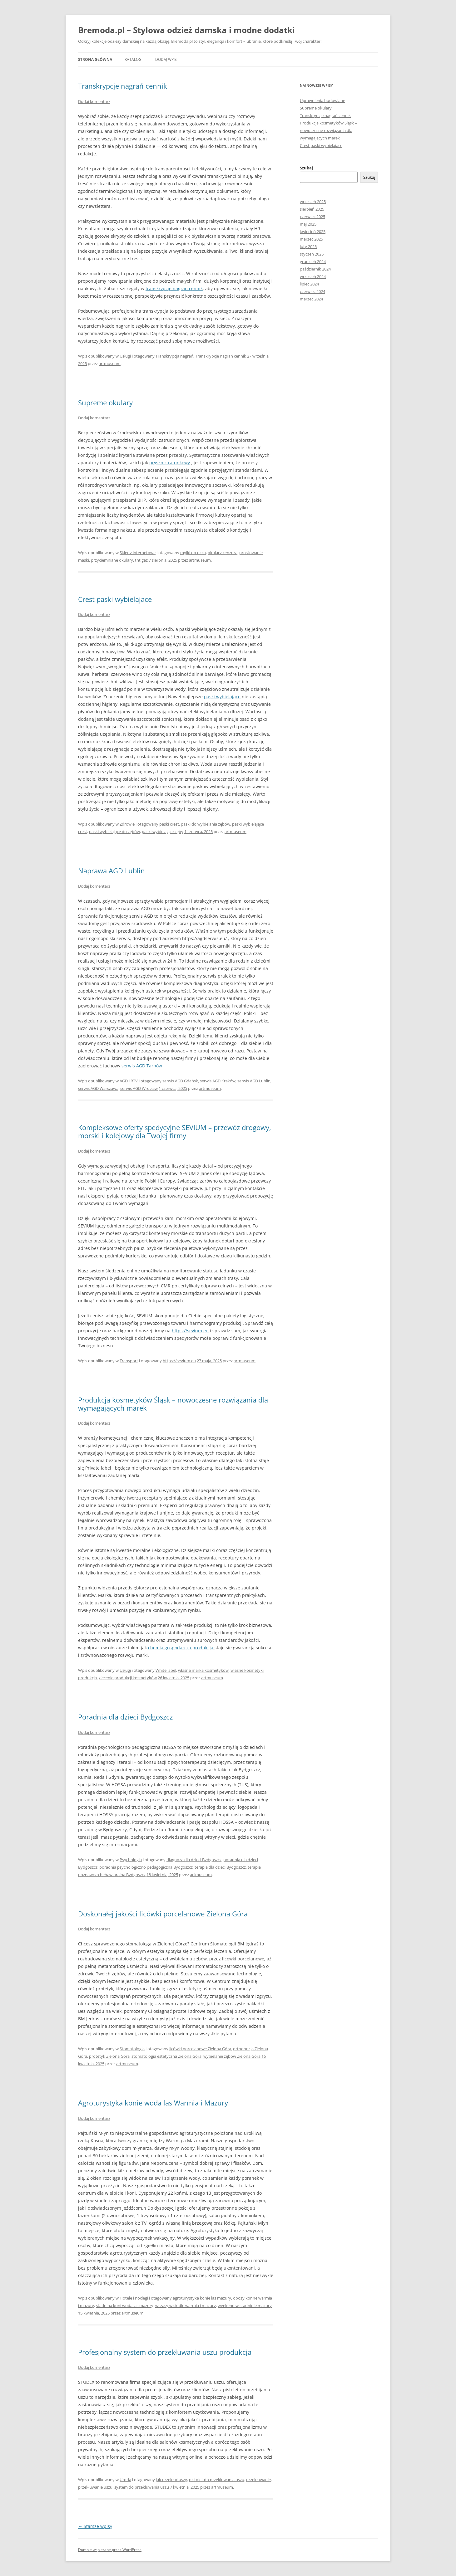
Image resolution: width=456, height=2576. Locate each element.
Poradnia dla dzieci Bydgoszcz (125, 1716)
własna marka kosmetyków (203, 1670)
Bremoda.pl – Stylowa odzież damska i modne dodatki (186, 30)
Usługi (125, 356)
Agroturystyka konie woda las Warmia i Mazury (153, 2102)
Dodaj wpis (166, 59)
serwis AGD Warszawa (98, 1088)
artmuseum (110, 363)
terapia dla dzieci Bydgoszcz (220, 1867)
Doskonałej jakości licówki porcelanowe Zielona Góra (163, 1913)
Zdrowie (127, 824)
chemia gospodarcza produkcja (181, 1648)
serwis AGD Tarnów (141, 1066)
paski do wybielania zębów (205, 824)
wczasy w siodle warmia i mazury (185, 2305)
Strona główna (95, 59)
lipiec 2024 (309, 284)
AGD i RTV (129, 1081)
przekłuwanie (258, 2479)
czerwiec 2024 (312, 291)
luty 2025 (308, 246)
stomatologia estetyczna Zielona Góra (166, 2056)
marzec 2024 (311, 299)
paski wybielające (222, 697)
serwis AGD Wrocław (139, 1088)
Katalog (133, 59)
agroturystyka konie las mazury (202, 2298)
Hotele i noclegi (134, 2298)
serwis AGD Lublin (253, 1081)
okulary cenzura (222, 552)
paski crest (169, 824)
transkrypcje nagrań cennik (174, 288)
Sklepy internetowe (138, 552)
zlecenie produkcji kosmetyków (128, 1678)
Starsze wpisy (95, 2526)
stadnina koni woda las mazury (124, 2305)
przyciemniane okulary (112, 560)
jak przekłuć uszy (171, 2479)
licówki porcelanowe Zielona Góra (200, 2049)
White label (166, 1670)
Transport (129, 1361)
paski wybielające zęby (162, 831)
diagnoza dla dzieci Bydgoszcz (193, 1859)
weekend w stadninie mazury (245, 2305)
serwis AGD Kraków (217, 1081)
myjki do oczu (193, 552)
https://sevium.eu (190, 1331)
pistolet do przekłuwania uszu (216, 2479)
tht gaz (141, 560)
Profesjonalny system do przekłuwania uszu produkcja (164, 2352)
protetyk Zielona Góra (109, 2056)
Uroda (125, 2479)
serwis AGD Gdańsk (180, 1081)
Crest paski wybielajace (115, 599)
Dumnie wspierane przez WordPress (109, 2549)
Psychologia (131, 1859)
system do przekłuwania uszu (141, 2487)
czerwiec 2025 (312, 216)
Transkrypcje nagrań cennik (122, 85)
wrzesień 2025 (313, 201)
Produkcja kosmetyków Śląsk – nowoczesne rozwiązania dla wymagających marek (173, 1403)
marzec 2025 (311, 239)
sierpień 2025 (312, 209)
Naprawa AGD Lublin (111, 870)
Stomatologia (132, 2049)
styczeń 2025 (312, 254)
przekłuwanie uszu (95, 2487)
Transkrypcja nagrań (174, 356)
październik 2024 (315, 269)
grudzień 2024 (313, 261)
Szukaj (306, 168)
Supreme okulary (105, 402)
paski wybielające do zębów (114, 831)
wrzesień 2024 (313, 276)
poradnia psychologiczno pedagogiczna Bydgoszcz (146, 1867)
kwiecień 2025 (312, 231)
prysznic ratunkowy (169, 463)
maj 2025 (308, 224)
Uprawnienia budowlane (322, 100)
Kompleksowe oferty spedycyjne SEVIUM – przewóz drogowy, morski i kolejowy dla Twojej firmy (174, 1131)
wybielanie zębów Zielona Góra (231, 2056)
